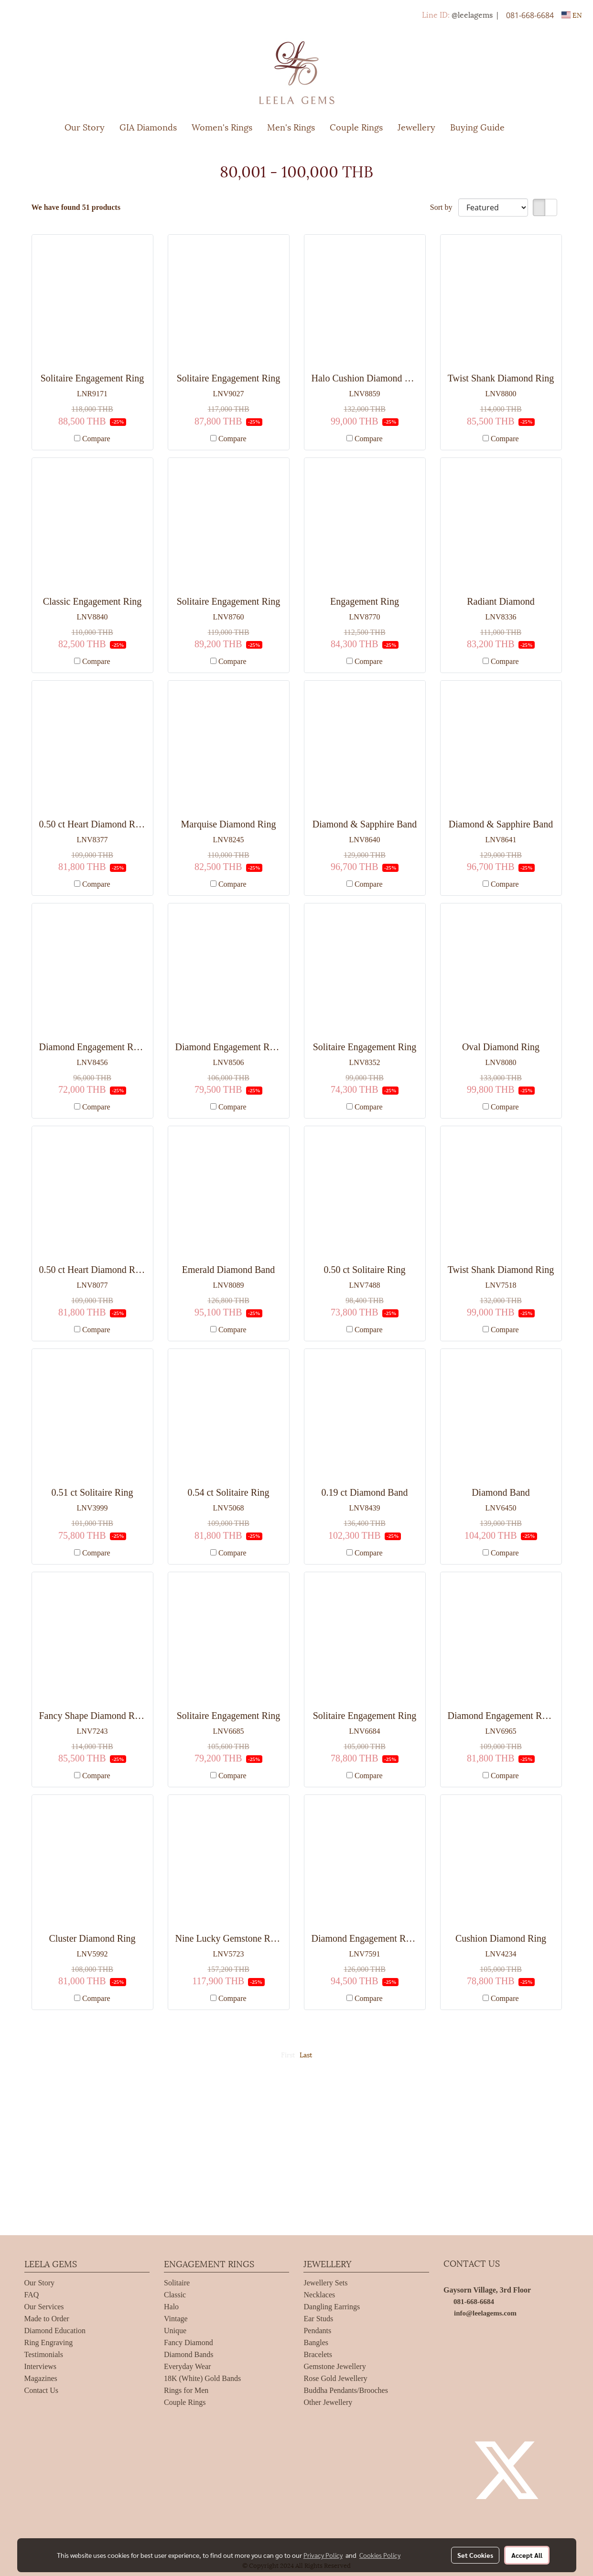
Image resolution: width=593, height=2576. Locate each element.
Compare (96, 439)
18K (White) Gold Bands (202, 2378)
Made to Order (46, 2319)
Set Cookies (475, 2555)
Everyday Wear (187, 2366)
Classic (175, 2295)
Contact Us (41, 2390)
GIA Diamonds (148, 126)
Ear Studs (318, 2319)
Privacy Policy (323, 2555)
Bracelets (317, 2354)
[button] (526, 126)
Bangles (315, 2342)
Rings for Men (186, 2390)
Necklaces (319, 2295)
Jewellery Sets (325, 2283)
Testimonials (44, 2354)
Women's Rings (222, 126)
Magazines (40, 2378)
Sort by (444, 207)
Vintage (176, 2319)
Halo (171, 2307)
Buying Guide (477, 126)
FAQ (31, 2295)
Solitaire (177, 2283)
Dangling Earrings (331, 2307)
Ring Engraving (48, 2342)
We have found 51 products (76, 207)
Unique (175, 2330)
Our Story (85, 126)
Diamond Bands (189, 2354)
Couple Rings (356, 126)
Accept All (526, 2555)
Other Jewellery (327, 2402)
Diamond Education (55, 2330)
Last (306, 2054)
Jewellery (416, 126)
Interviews (40, 2366)
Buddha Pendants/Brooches (345, 2390)
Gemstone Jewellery (334, 2366)
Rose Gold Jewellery (335, 2378)
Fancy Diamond (188, 2342)
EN (571, 15)
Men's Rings (291, 126)
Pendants (317, 2330)
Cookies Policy (379, 2555)
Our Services (44, 2307)
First (288, 2054)
